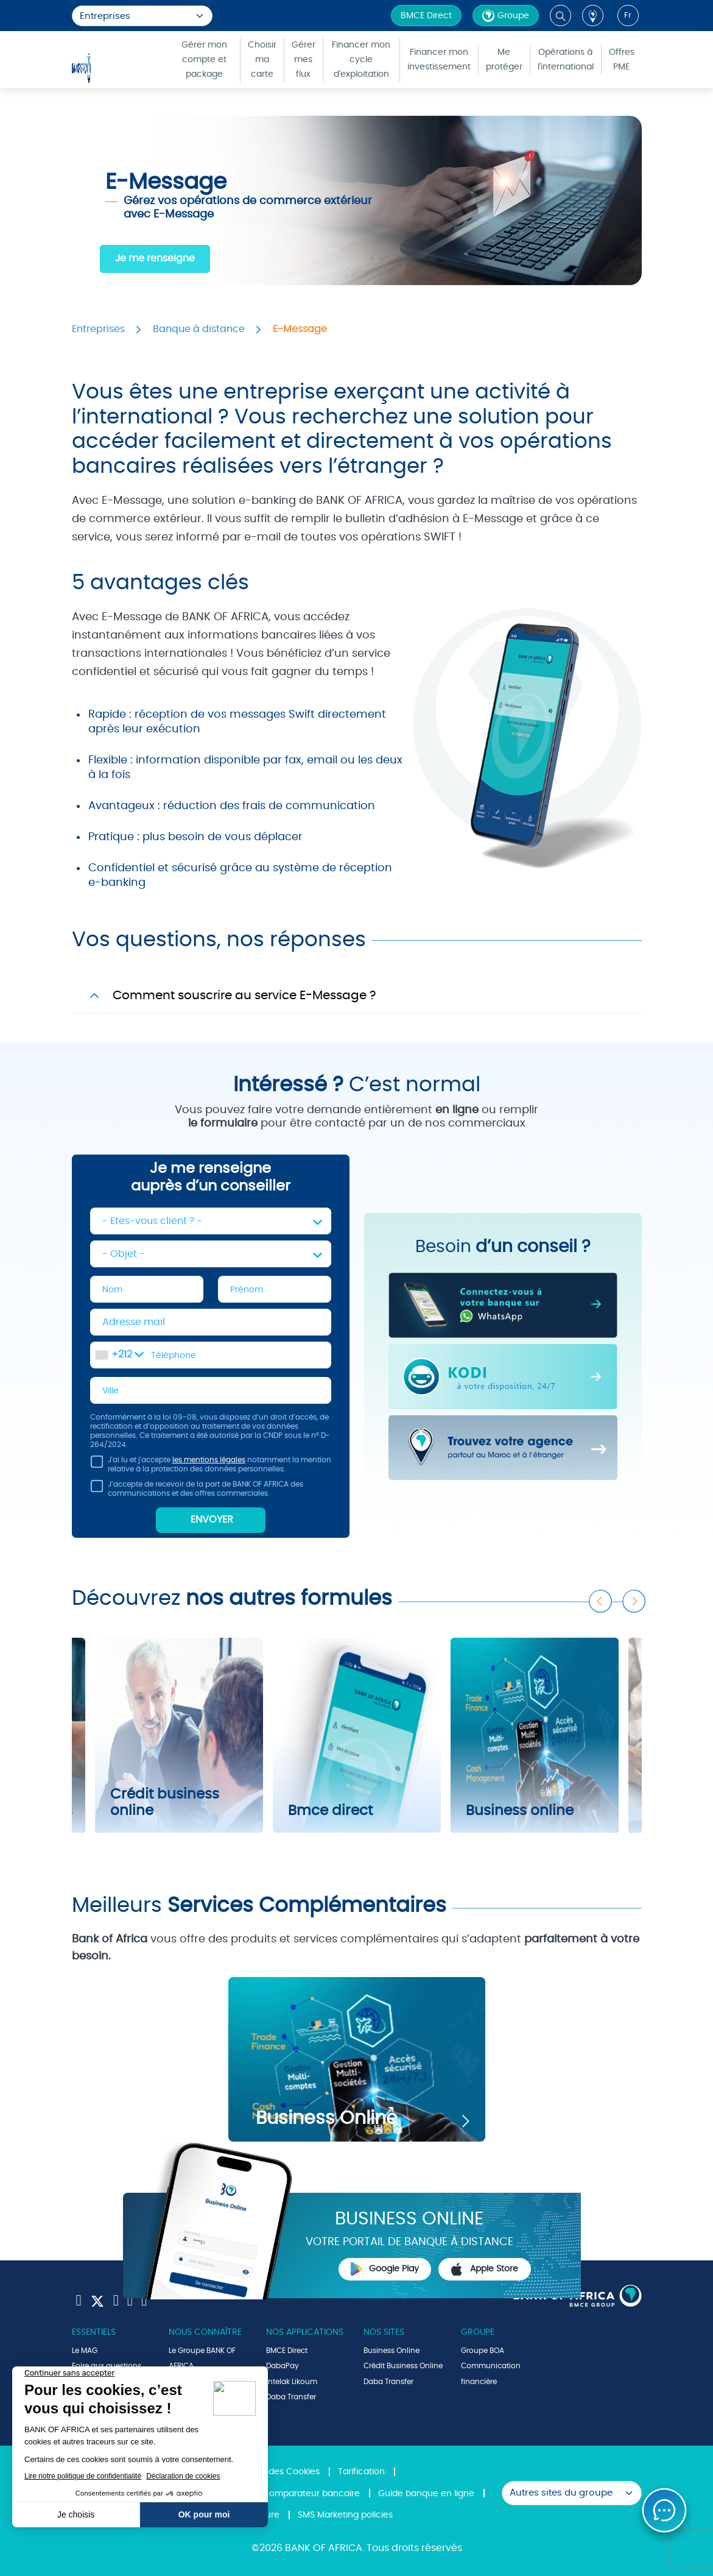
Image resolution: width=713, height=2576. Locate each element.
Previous (601, 1602)
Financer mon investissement (439, 59)
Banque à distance (199, 329)
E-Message (300, 329)
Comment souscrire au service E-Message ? (244, 995)
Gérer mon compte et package (204, 60)
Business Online (392, 2350)
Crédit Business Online (403, 2365)
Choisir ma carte (262, 60)
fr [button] (627, 15)
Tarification (361, 2472)
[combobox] (119, 1355)
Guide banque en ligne (426, 2493)
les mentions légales (208, 1459)
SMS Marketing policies (345, 2515)
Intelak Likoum (291, 2381)
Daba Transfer (291, 2397)
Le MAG (84, 2350)
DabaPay (282, 2365)
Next (634, 1602)
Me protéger (504, 59)
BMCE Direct (426, 16)
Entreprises (98, 329)
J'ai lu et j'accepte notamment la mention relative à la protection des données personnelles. (210, 1466)
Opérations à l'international (566, 59)
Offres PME (621, 59)
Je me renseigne (155, 258)
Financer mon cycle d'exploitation (361, 60)
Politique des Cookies (275, 2472)
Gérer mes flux (303, 60)
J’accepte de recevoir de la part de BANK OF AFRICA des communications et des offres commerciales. (196, 1490)
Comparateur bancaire (311, 2493)
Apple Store (484, 2269)
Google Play (385, 2269)
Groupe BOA (482, 2350)
